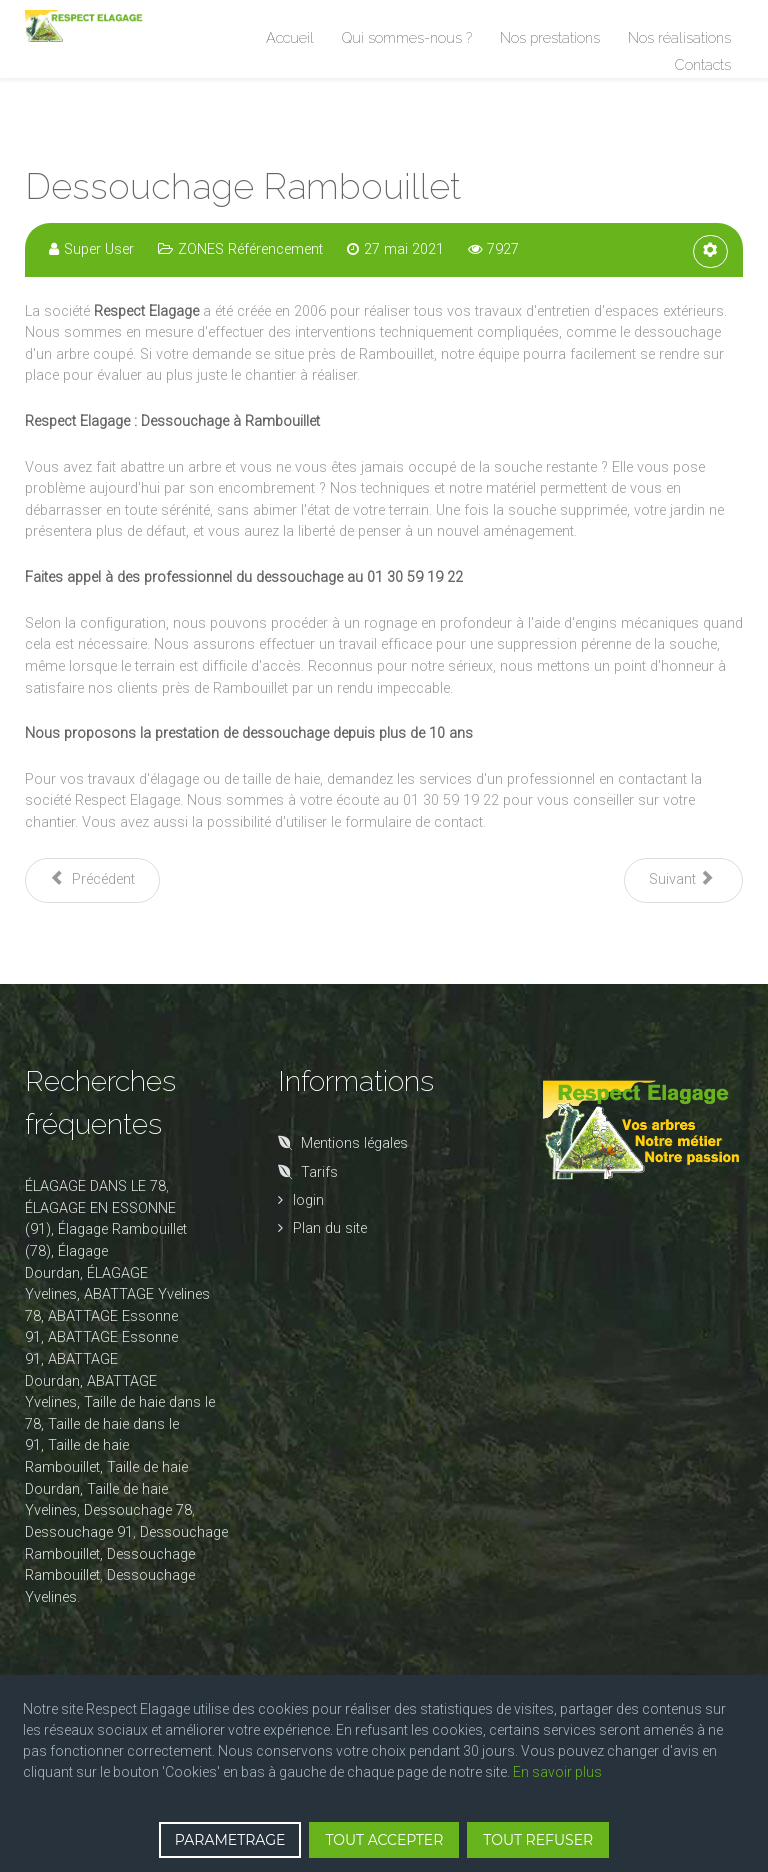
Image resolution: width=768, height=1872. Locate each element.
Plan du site (330, 1228)
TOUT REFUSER (538, 1840)
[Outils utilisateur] (710, 251)
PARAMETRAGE (230, 1840)
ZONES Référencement (250, 249)
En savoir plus (557, 1772)
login (308, 1200)
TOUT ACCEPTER (384, 1840)
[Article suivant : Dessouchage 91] (683, 880)
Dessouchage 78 (138, 1510)
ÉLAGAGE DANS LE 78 (95, 1186)
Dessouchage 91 (79, 1532)
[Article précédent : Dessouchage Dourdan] (92, 880)
